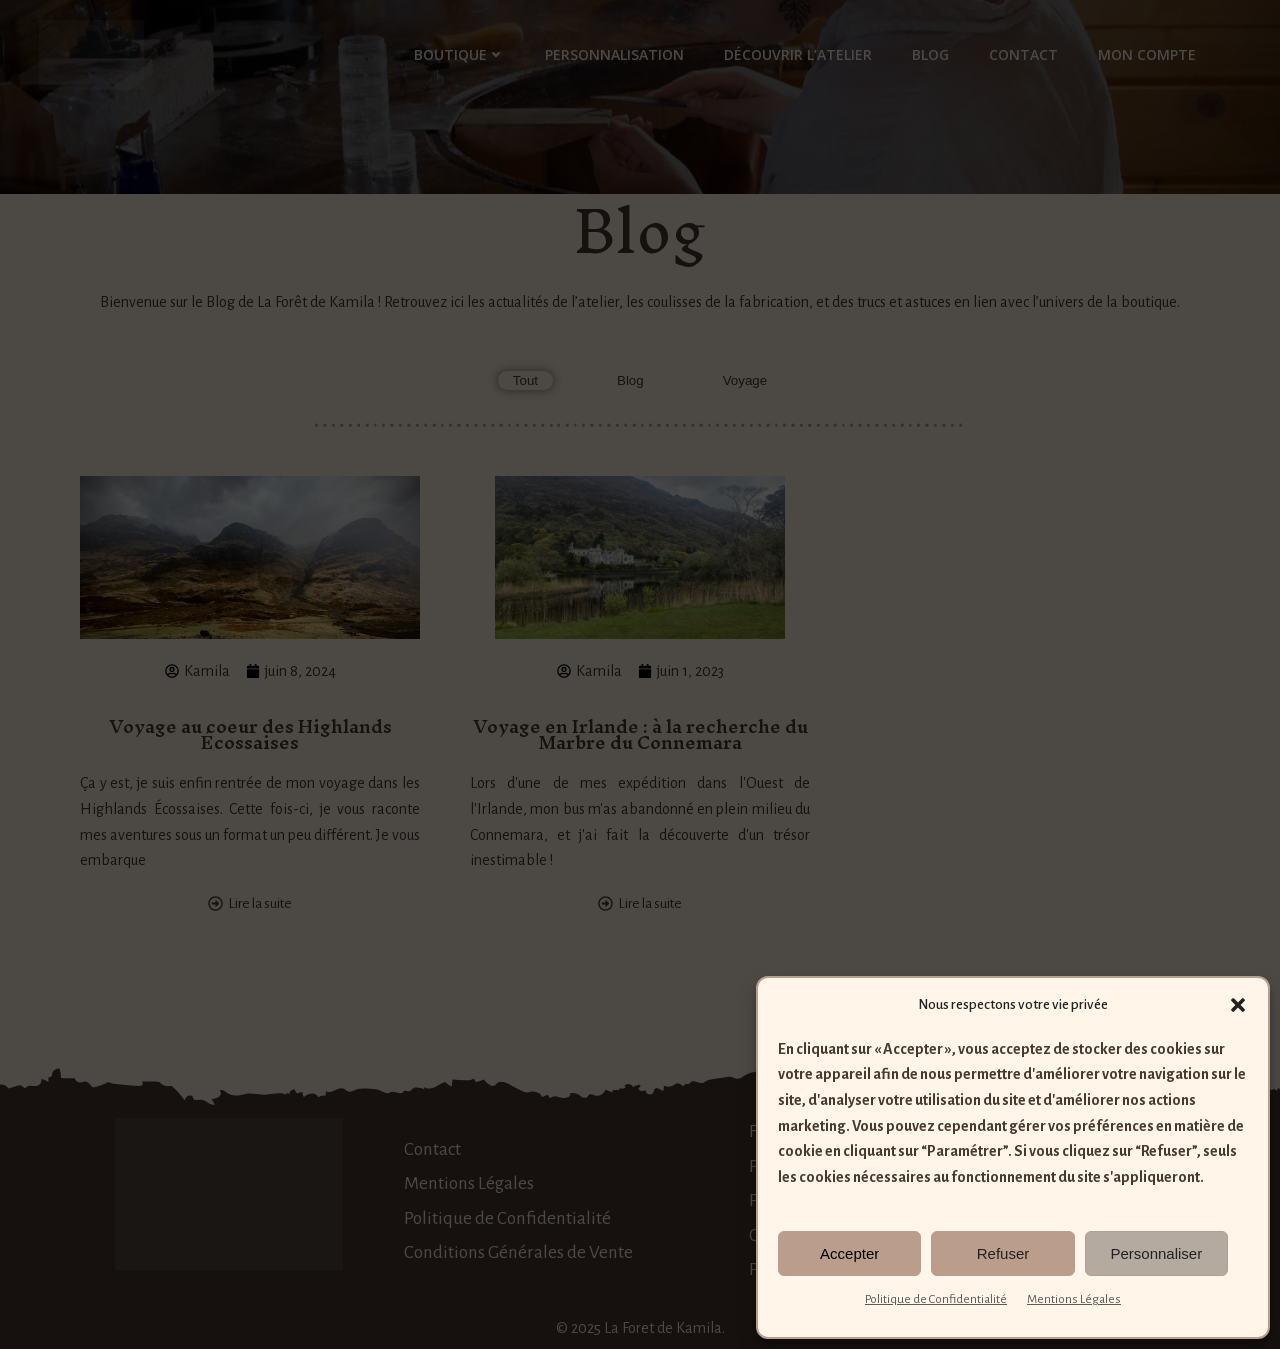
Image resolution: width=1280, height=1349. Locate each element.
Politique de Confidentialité (936, 1299)
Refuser (1003, 1253)
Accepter (849, 1253)
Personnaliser (1156, 1253)
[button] (1238, 1005)
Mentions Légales (1074, 1299)
